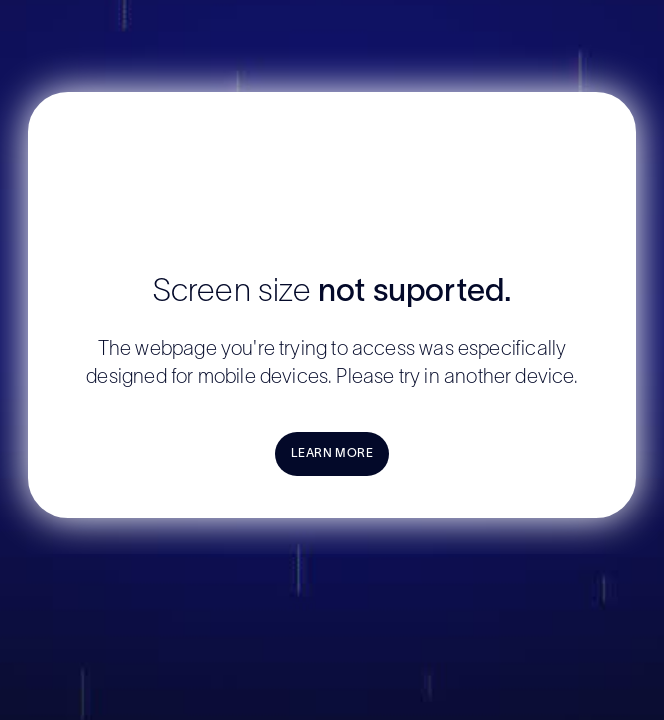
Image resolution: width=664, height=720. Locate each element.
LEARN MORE (332, 453)
